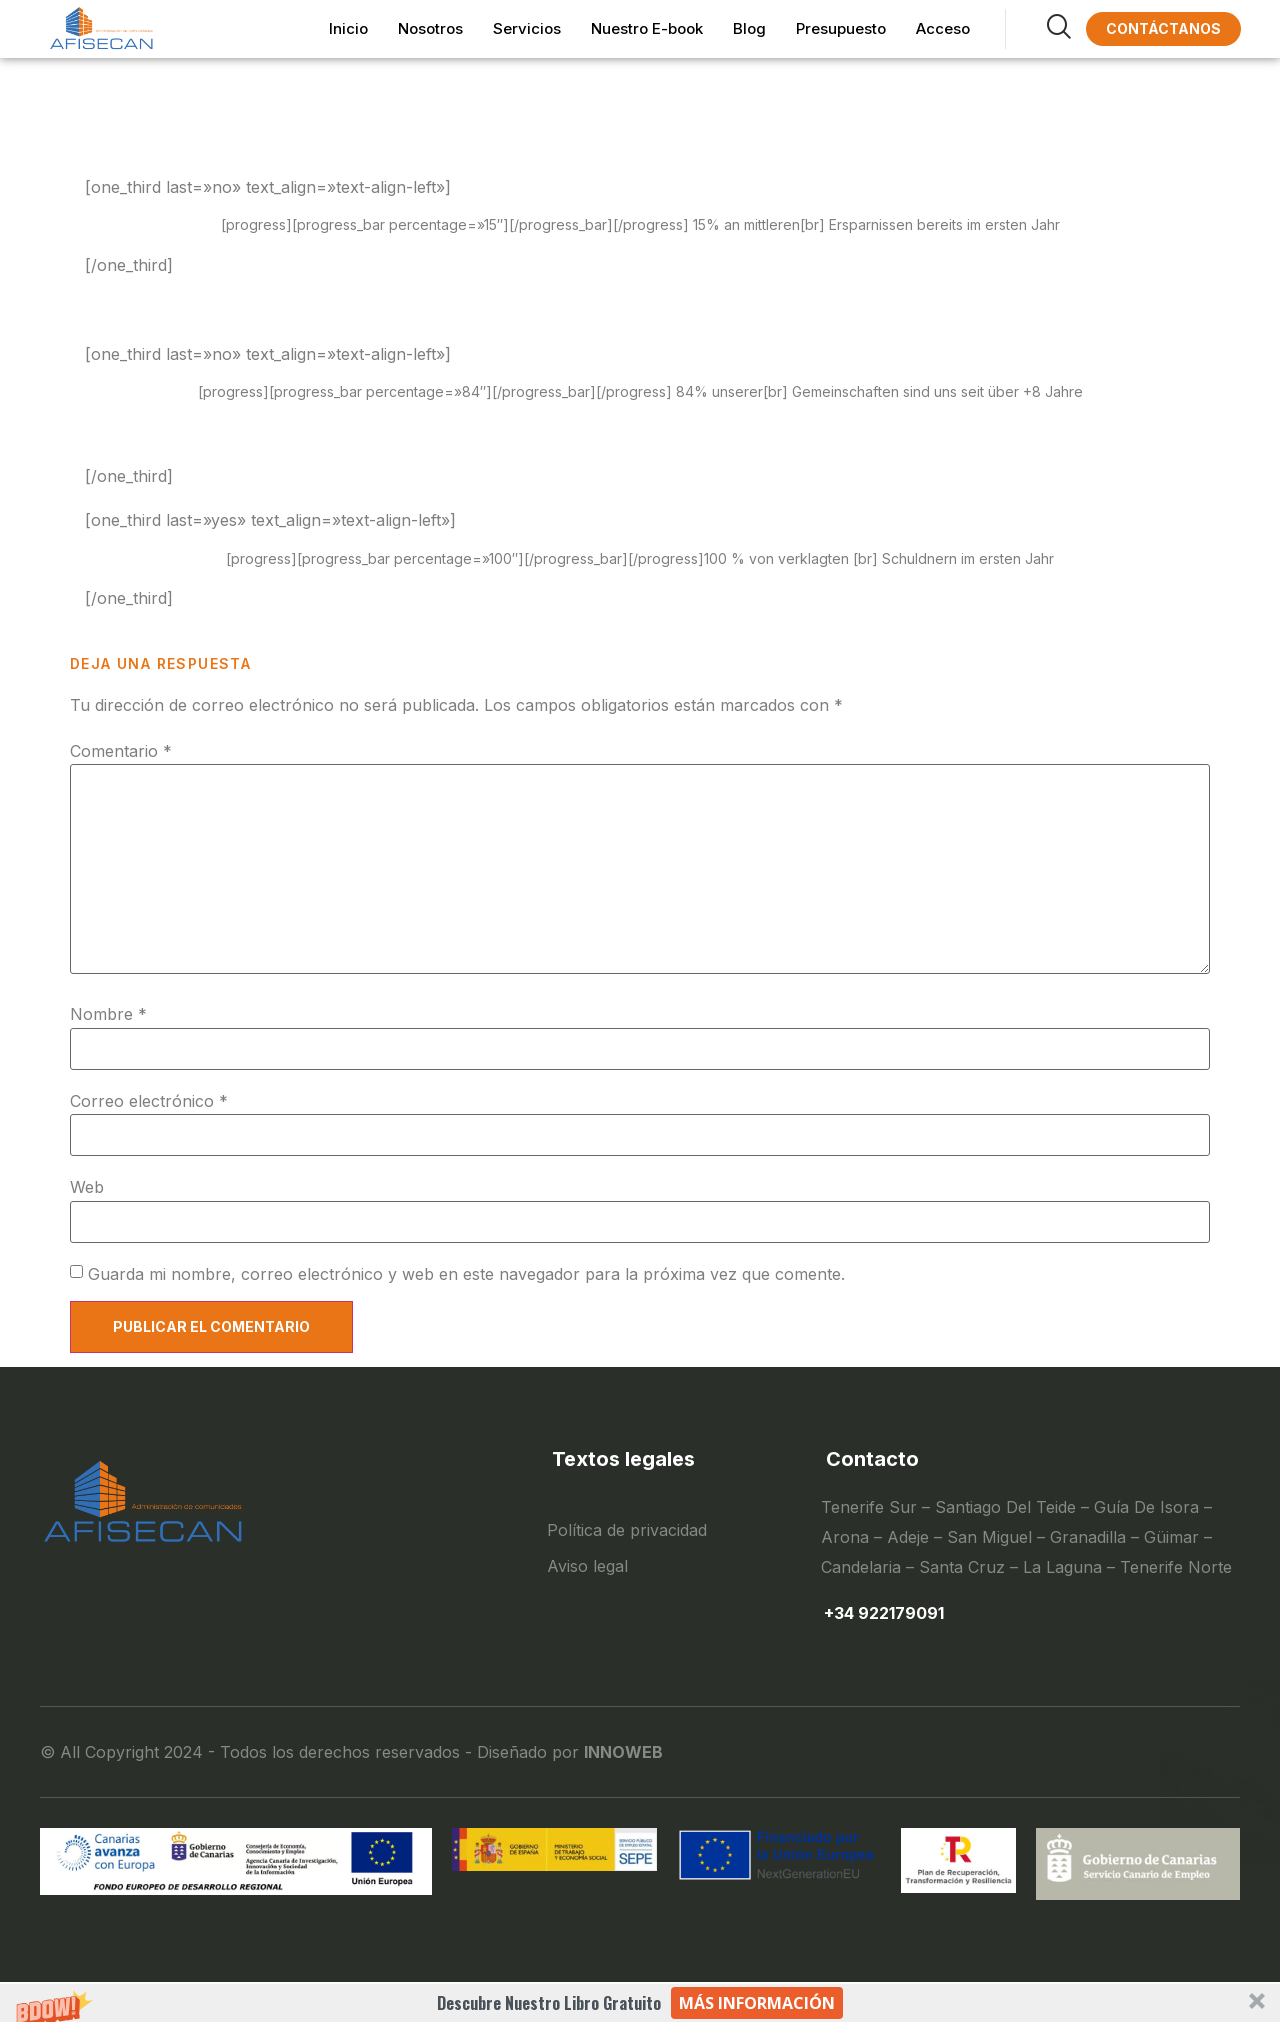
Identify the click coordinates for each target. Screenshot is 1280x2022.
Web (87, 1187)
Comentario (121, 751)
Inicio (348, 28)
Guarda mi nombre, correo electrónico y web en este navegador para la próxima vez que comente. (466, 1274)
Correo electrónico (149, 1101)
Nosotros (430, 28)
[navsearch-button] (1035, 29)
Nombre (108, 1014)
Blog (749, 28)
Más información (757, 2003)
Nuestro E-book (647, 28)
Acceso (943, 28)
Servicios (527, 28)
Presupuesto (841, 28)
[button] (640, 2003)
